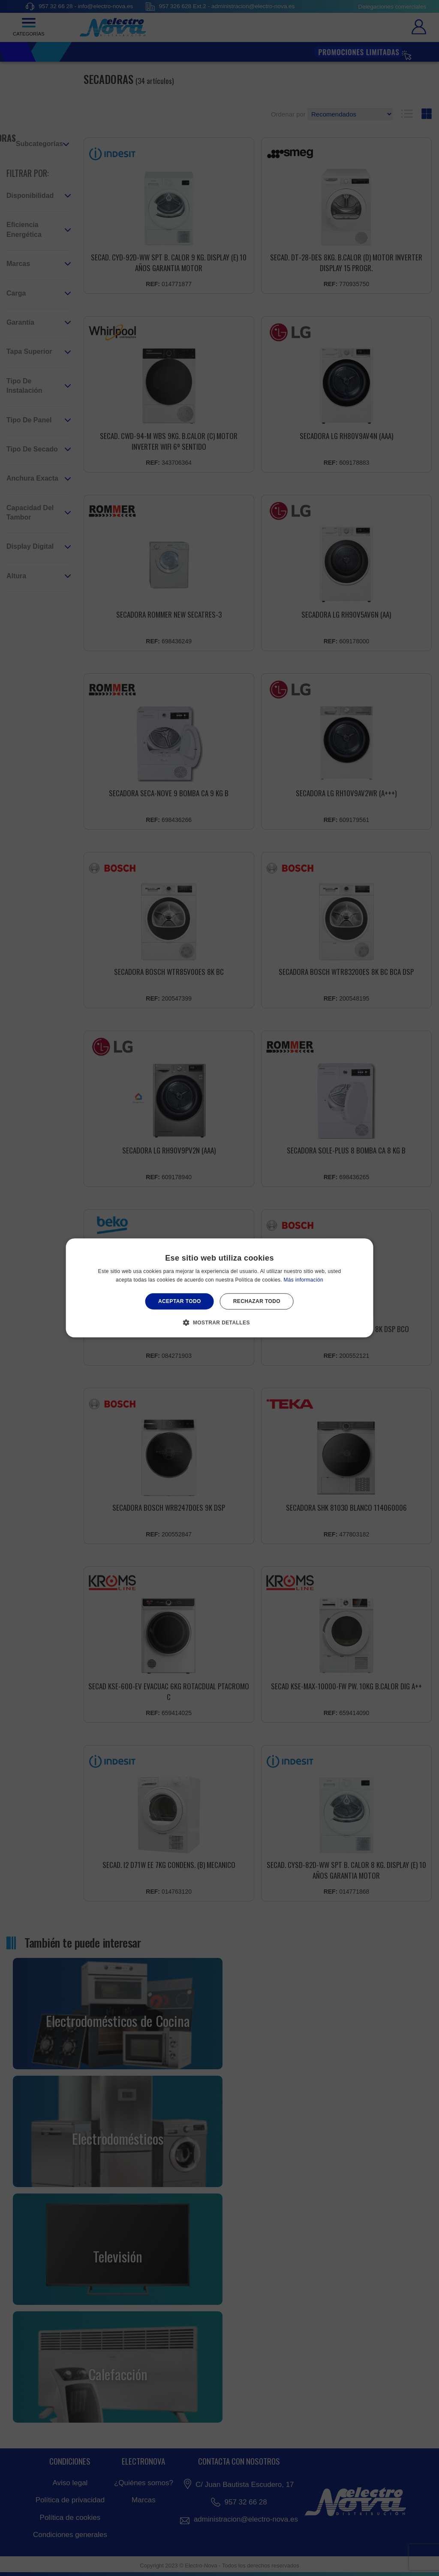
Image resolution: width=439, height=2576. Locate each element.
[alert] (219, 1288)
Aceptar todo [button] (179, 1301)
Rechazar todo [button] (256, 1301)
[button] (219, 1322)
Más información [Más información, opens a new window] (304, 1280)
